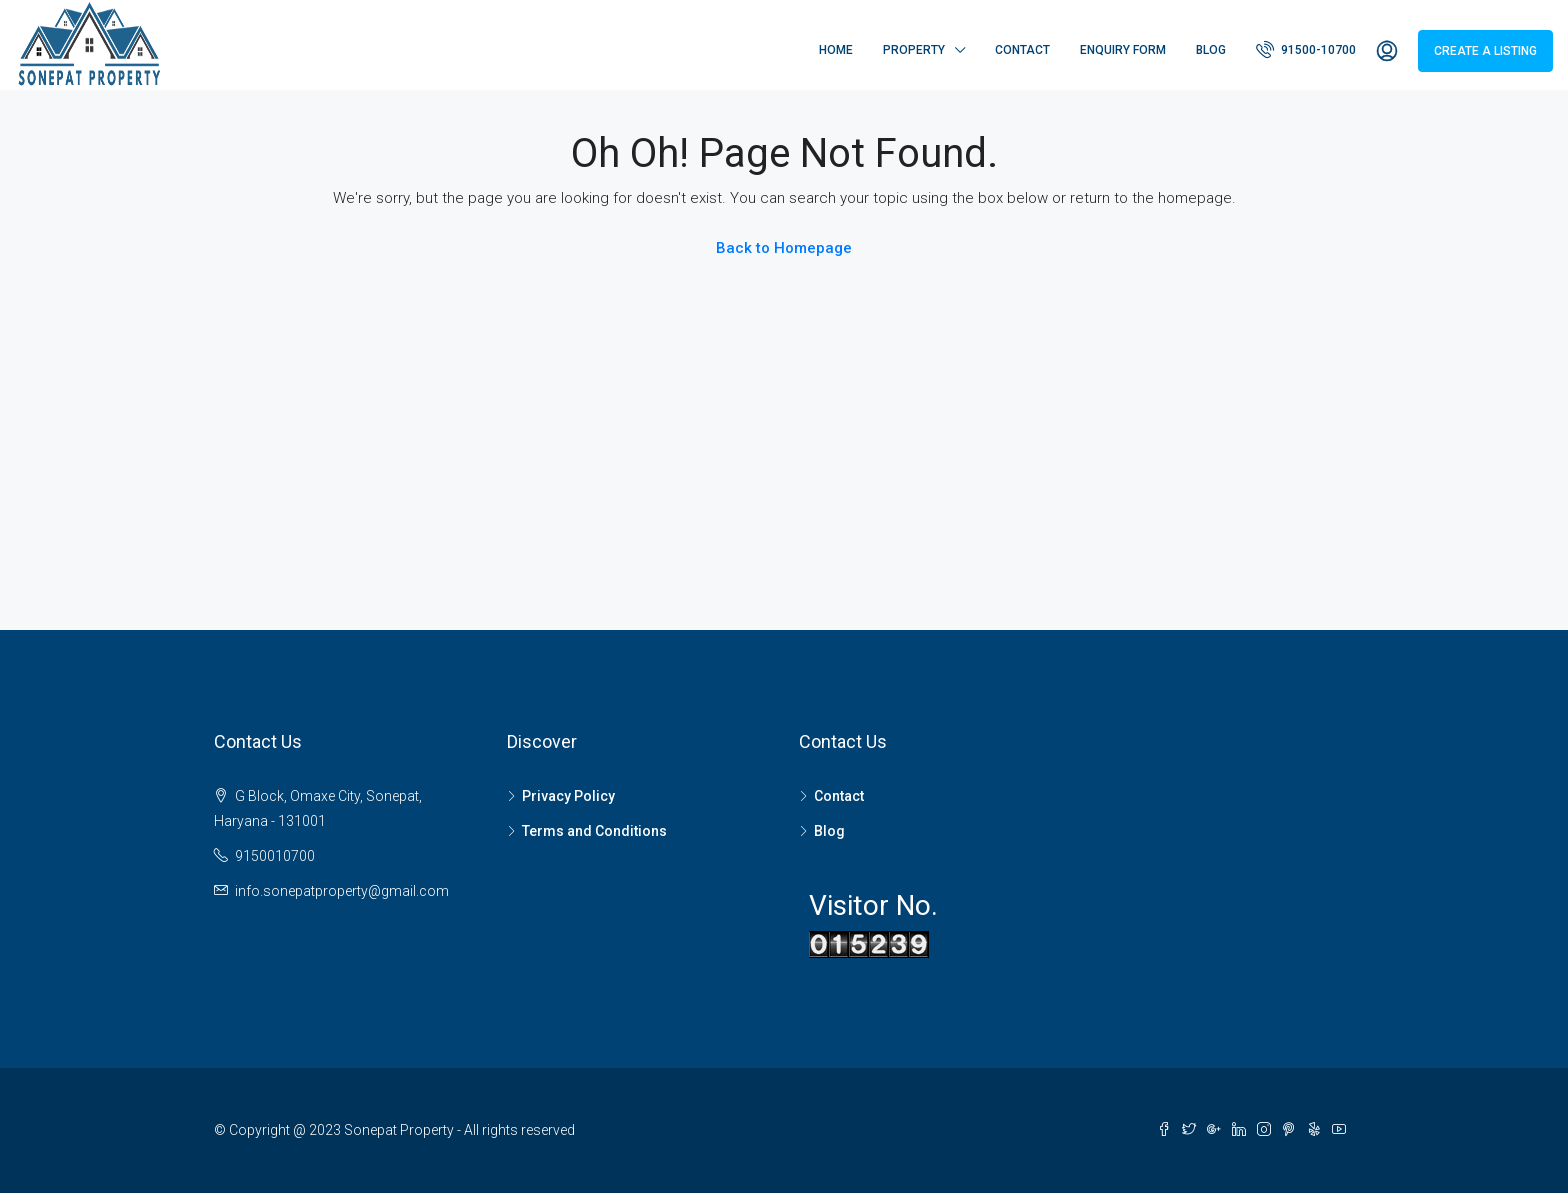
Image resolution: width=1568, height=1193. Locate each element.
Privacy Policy (568, 796)
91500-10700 (1306, 49)
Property (914, 50)
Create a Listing (1485, 51)
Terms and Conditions (594, 831)
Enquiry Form (1123, 50)
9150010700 (275, 856)
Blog (1211, 50)
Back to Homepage (784, 248)
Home (836, 50)
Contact (1022, 50)
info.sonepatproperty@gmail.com (342, 891)
